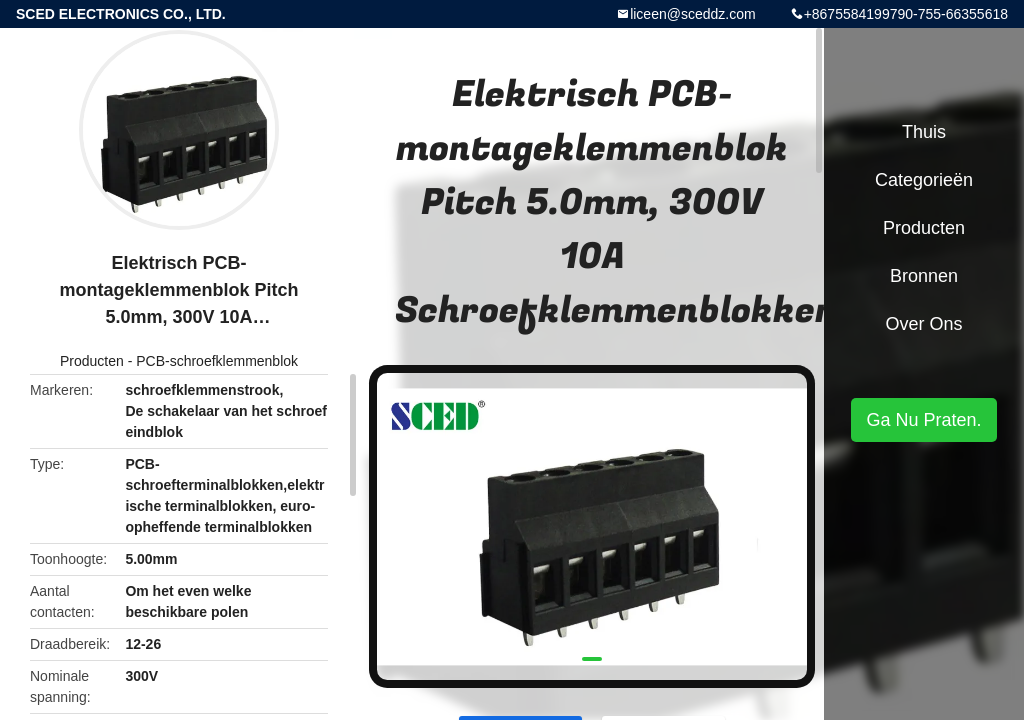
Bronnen (924, 276)
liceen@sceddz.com (693, 14)
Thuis (924, 132)
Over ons (923, 324)
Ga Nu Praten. (923, 420)
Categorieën (924, 180)
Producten (92, 361)
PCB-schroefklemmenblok (217, 361)
